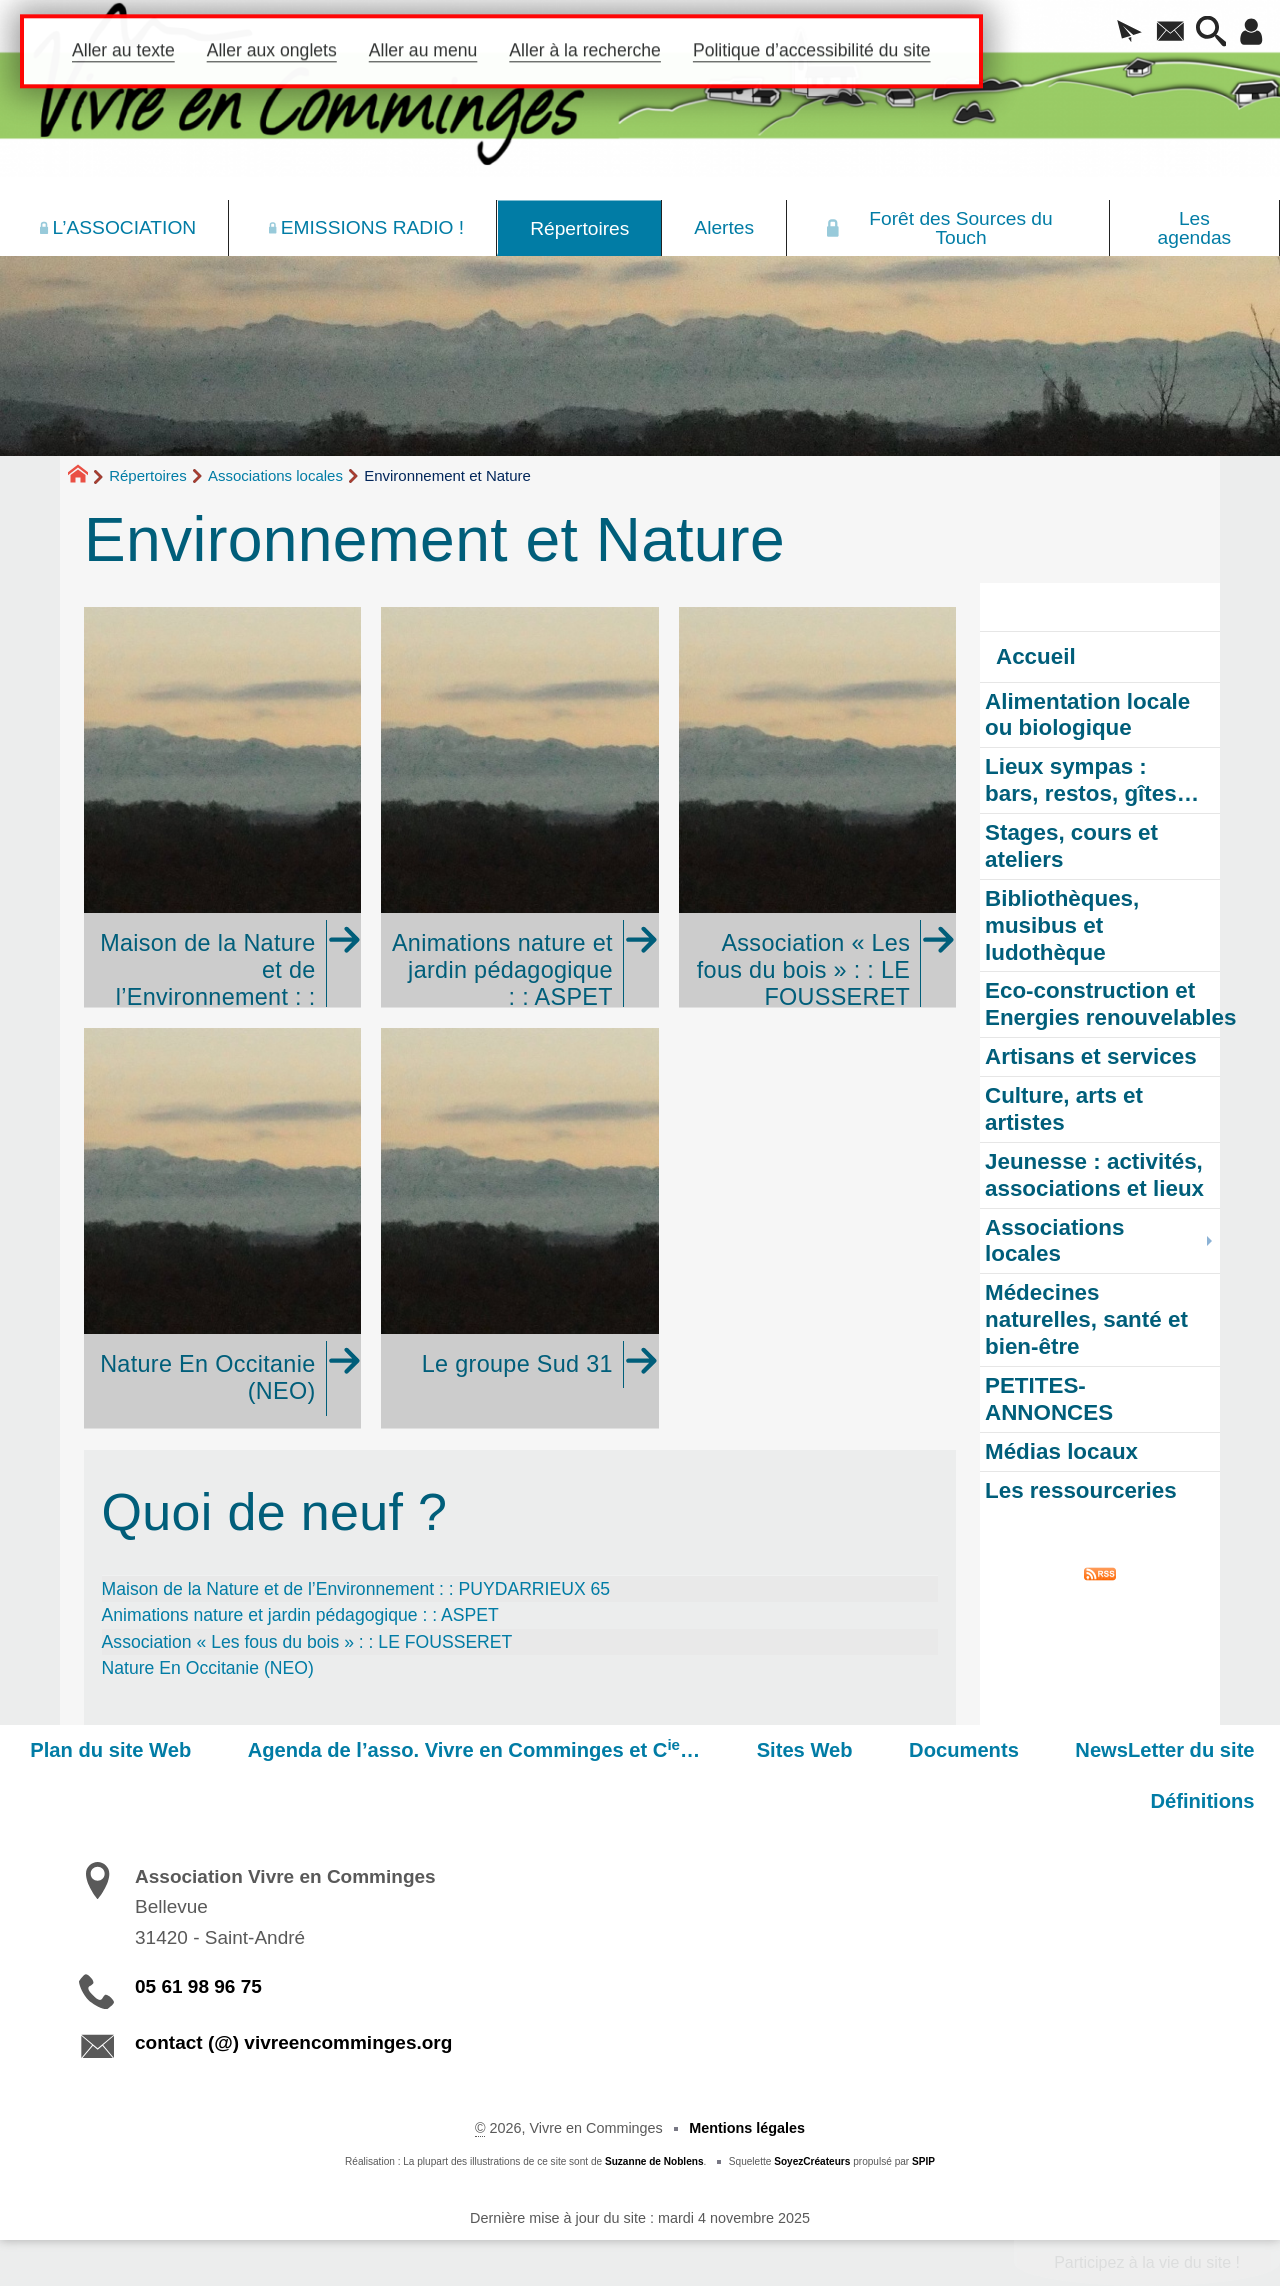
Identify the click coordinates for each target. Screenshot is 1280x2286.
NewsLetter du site (1170, 1750)
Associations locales (275, 475)
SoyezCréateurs (812, 2161)
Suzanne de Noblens (654, 2161)
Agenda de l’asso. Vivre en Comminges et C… (511, 1749)
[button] (1120, 33)
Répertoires (148, 475)
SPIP (923, 2161)
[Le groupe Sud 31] (519, 1228)
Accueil (1036, 656)
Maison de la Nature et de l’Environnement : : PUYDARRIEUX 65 (356, 1589)
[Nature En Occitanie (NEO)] (222, 1228)
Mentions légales (747, 2128)
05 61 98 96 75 (198, 1986)
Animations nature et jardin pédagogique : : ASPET (300, 1615)
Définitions (1208, 1801)
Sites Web (831, 1750)
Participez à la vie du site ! (1147, 2262)
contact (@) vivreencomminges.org (293, 2042)
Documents (980, 1750)
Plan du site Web (158, 1750)
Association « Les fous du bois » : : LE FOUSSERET (307, 1642)
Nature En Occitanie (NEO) (208, 1668)
